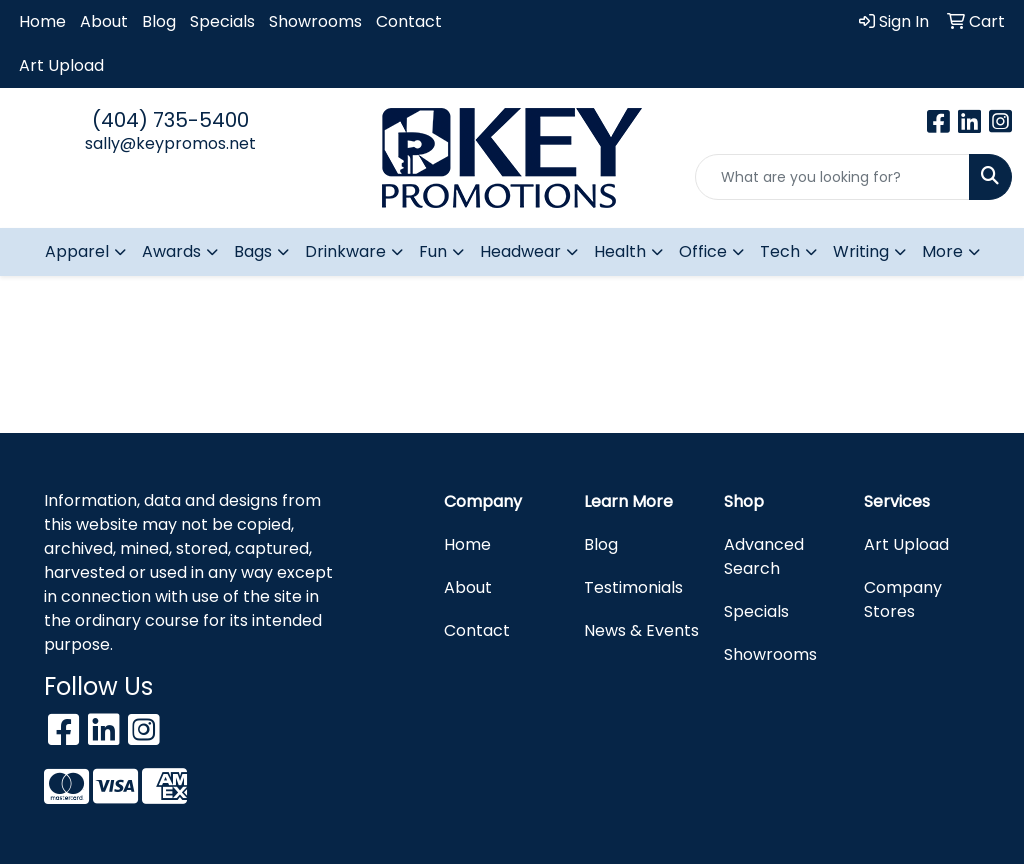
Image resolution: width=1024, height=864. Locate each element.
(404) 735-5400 (170, 120)
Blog (159, 21)
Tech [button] (780, 251)
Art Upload (61, 65)
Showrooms (315, 21)
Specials (222, 21)
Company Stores (903, 599)
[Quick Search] (832, 177)
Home (42, 21)
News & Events (641, 630)
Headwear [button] (520, 251)
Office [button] (703, 251)
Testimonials (633, 587)
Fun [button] (433, 251)
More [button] (942, 251)
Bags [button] (253, 251)
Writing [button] (861, 251)
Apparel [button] (77, 251)
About (104, 21)
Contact (409, 21)
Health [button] (620, 251)
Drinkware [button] (345, 251)
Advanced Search (764, 556)
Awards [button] (171, 251)
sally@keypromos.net (170, 143)
